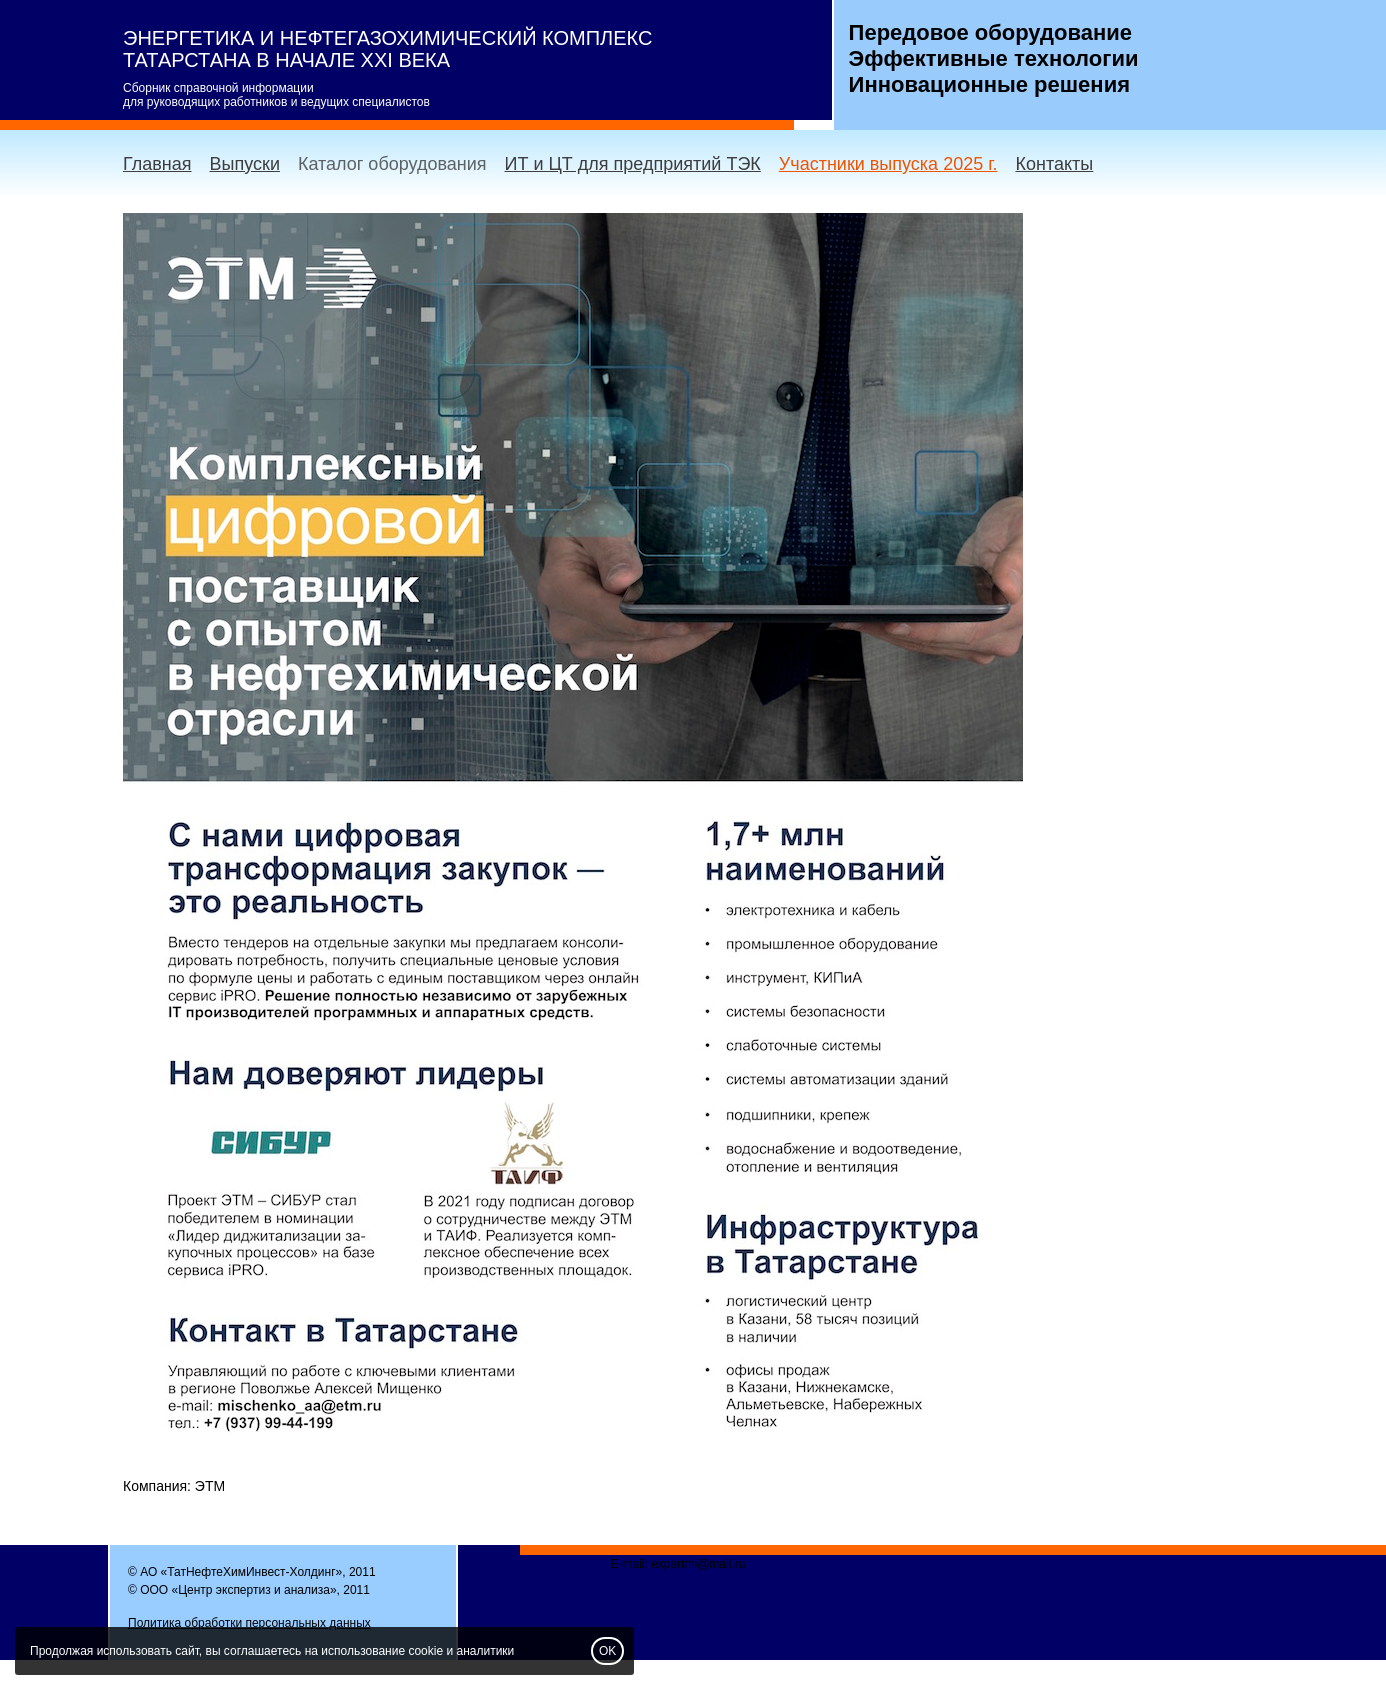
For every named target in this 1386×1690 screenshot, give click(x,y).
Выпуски (245, 164)
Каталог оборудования (392, 164)
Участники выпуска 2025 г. (888, 164)
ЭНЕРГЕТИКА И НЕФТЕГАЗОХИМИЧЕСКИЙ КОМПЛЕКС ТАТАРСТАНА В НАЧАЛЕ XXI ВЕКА (387, 49)
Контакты (1055, 164)
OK (607, 1651)
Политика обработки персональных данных (249, 1623)
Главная (157, 164)
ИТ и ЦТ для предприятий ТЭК (633, 164)
